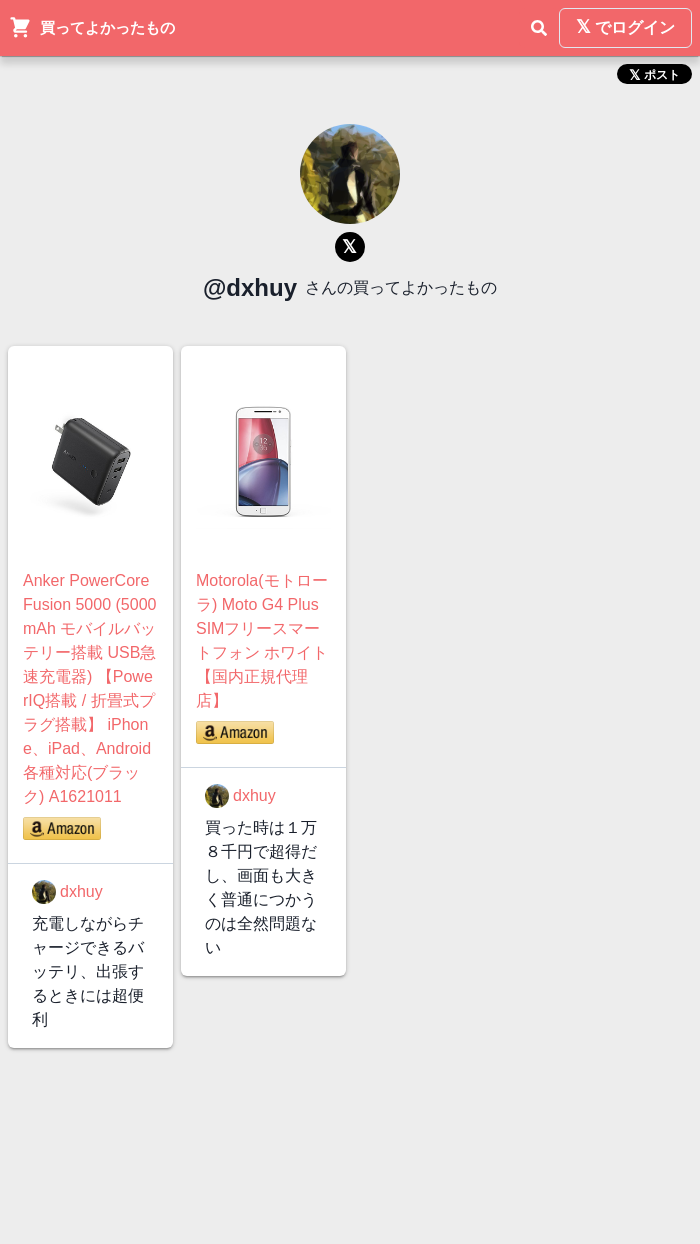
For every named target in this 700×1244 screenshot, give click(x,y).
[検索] (539, 28)
